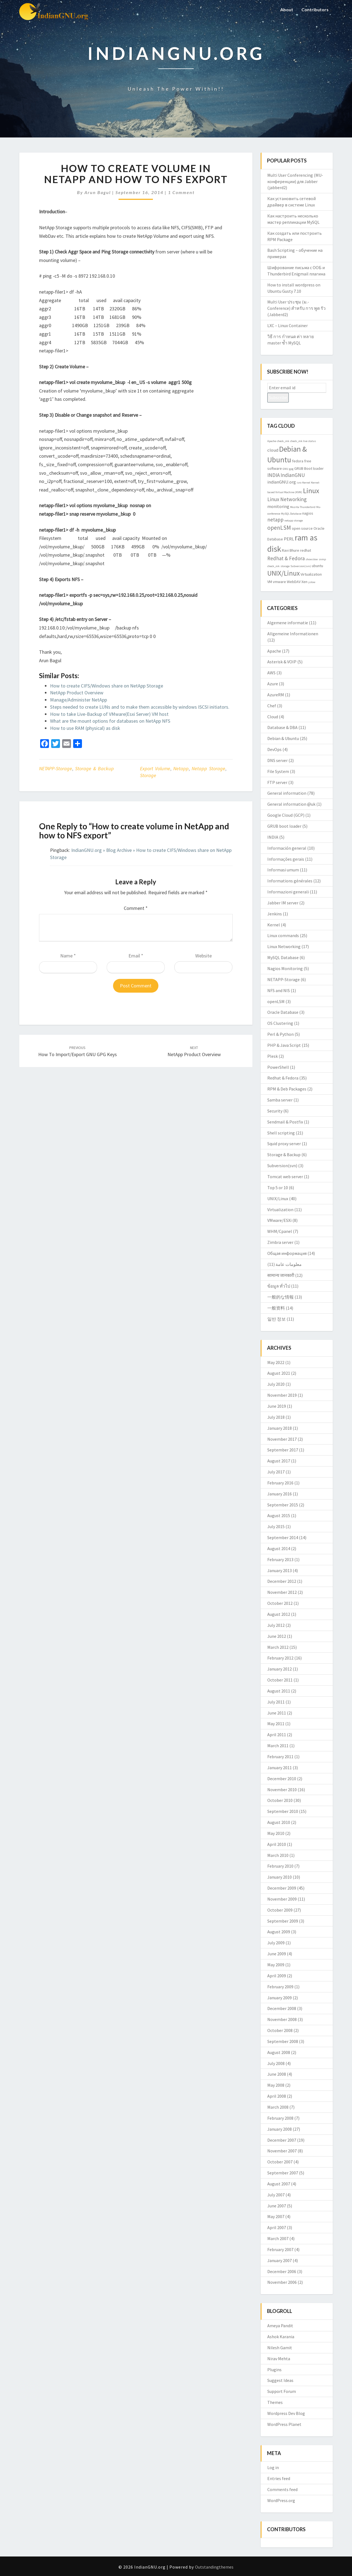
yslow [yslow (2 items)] (311, 582)
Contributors (315, 9)
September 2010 (282, 1811)
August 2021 (278, 1373)
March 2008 (277, 2107)
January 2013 (279, 1570)
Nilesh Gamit (279, 2347)
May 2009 (275, 1964)
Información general (286, 848)
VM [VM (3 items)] (269, 581)
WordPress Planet (284, 2424)
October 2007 (280, 2161)
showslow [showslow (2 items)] (312, 559)
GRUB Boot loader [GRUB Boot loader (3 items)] (309, 468)
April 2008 (276, 2096)
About (286, 9)
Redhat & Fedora (282, 1078)
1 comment (181, 192)
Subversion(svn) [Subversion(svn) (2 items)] (300, 566)
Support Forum (281, 2391)
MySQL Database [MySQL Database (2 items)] (291, 513)
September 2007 (282, 2172)
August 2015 (278, 1515)
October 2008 (280, 2030)
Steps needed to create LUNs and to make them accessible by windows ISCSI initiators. (139, 707)
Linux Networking (284, 946)
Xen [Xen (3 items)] (304, 581)
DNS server (277, 760)
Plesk (272, 1056)
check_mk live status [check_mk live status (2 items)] (303, 441)
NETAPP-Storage (55, 768)
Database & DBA (282, 727)
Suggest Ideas (280, 2380)
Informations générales (289, 880)
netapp (181, 768)
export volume (155, 768)
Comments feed (282, 2489)
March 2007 (277, 2238)
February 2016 (280, 1483)
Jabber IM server (282, 902)
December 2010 (281, 1778)
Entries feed (278, 2478)
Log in (273, 2467)
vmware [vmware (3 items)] (279, 581)
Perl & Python (280, 1034)
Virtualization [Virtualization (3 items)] (311, 574)
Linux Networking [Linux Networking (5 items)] (287, 499)
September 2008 (282, 2041)
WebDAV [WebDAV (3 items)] (294, 581)
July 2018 (276, 1417)
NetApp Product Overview (76, 692)
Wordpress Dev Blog (286, 2413)
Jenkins (274, 913)
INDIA (272, 837)
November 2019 (282, 1395)
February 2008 (280, 2118)
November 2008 (282, 2019)
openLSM (276, 1001)
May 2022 (275, 1362)
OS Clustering (280, 1023)
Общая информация (287, 1253)
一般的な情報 (280, 1297)
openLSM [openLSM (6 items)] (279, 527)
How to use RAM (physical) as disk (85, 728)
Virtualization (280, 1209)
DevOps (274, 749)
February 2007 (280, 2249)
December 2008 (281, 2008)
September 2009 (282, 1921)
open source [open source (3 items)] (302, 528)
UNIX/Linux (277, 1198)
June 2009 (276, 1953)
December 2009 (281, 1888)
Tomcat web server (285, 1176)
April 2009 (276, 1975)
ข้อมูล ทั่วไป (278, 1286)
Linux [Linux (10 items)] (311, 490)
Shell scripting (281, 1133)
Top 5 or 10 (277, 1187)
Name (68, 955)
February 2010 (280, 1866)
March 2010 (277, 1855)
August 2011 (278, 1691)
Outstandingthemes (214, 2567)
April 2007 (276, 2227)
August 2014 (278, 1548)
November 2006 (282, 2282)
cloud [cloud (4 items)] (272, 450)
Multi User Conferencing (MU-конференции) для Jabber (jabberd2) (295, 181)
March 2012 (277, 1647)
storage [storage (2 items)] (285, 566)
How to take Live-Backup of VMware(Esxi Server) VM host (109, 714)
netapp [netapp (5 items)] (275, 519)
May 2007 (275, 2216)
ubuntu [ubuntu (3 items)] (317, 565)
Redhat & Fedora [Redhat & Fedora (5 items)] (286, 558)
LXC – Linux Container (287, 325)
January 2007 (279, 2260)
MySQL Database (283, 957)
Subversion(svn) (282, 1165)
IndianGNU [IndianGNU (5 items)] (292, 475)
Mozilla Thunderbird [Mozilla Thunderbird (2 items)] (302, 507)
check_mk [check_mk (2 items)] (283, 441)
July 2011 (276, 1702)
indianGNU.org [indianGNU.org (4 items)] (281, 482)
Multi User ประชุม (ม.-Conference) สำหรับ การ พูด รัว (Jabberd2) (296, 308)
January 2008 (279, 2129)
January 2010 (279, 1877)
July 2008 (276, 2063)
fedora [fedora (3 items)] (297, 461)
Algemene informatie (287, 622)
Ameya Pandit (280, 2325)
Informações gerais (285, 859)
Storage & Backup (94, 768)
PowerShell (278, 1067)
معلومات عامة (289, 1264)
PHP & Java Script (284, 1045)
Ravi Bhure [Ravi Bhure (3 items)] (290, 550)
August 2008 (278, 2052)
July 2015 (276, 1526)
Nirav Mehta (278, 2358)
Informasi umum (283, 870)
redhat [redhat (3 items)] (305, 550)
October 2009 (280, 1910)
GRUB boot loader (284, 826)
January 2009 (279, 1997)
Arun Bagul (97, 192)
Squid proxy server (284, 1143)
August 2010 (278, 1822)
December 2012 (281, 1581)
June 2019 (276, 1406)
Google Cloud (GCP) (285, 815)
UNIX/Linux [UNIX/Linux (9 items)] (283, 573)
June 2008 (276, 2074)
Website (203, 955)
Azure (272, 683)
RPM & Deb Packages (286, 1089)
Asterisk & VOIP (281, 661)
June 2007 (276, 2205)
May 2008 (275, 2085)
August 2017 (278, 1461)
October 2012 (280, 1603)
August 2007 (278, 2183)
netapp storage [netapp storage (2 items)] (293, 520)
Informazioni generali (288, 891)
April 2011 (276, 1734)
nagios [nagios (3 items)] (307, 513)
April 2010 (276, 1844)
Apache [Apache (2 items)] (271, 441)
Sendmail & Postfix (285, 1122)
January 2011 (279, 1767)
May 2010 (275, 1833)
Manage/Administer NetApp (78, 700)
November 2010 (282, 1789)
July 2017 (276, 1472)
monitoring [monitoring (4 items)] (278, 506)
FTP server (277, 782)
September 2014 (282, 1537)
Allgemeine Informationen (292, 633)
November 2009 (282, 1899)
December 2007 (281, 2140)
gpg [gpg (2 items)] (291, 469)
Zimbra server (280, 1242)
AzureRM (275, 694)
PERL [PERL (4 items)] (289, 539)
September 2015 (282, 1505)
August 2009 (278, 1931)
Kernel (273, 924)
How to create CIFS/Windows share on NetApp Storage (106, 686)
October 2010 (280, 1800)
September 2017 (282, 1450)
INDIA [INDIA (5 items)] (273, 475)
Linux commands (283, 935)
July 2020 (276, 1384)
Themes (275, 2402)
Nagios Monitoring (285, 968)
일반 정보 (276, 1319)
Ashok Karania (280, 2336)
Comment (136, 908)
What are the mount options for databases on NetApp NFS (110, 721)
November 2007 (282, 2150)
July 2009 (276, 1942)
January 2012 (279, 1669)
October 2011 (280, 1680)
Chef (271, 705)
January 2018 (279, 1428)
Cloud (272, 716)
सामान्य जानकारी (280, 1275)
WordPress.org (281, 2500)
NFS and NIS (278, 990)
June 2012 (276, 1636)
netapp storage (208, 768)
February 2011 (280, 1756)
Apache (274, 651)
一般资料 (276, 1308)
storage (148, 775)
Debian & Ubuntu (283, 738)
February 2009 (280, 1986)
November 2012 (282, 1592)
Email (135, 955)
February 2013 (280, 1559)
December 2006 (281, 2271)
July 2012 (276, 1625)
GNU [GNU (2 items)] (285, 469)
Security (274, 1111)
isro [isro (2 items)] (299, 482)
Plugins (274, 2369)
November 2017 (282, 1439)
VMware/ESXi (279, 1220)
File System (278, 771)
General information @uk (291, 804)
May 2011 (275, 1723)
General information (286, 793)
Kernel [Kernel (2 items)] (306, 482)
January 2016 (279, 1494)
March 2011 (277, 1745)
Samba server (280, 1100)
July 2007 (276, 2194)
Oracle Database (282, 1012)
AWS (271, 672)
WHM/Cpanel (279, 1231)
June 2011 (276, 1713)
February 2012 (280, 1658)
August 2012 (278, 1614)
